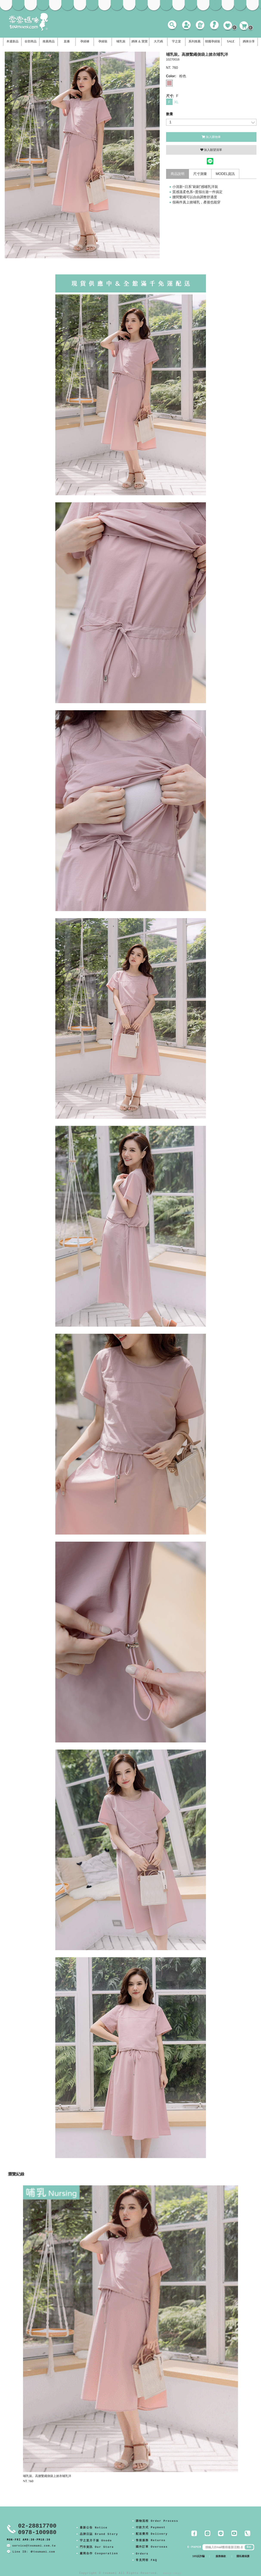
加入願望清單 (211, 150)
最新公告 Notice (94, 2527)
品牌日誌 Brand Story (99, 2534)
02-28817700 (37, 2526)
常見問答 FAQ (146, 2560)
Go (249, 2547)
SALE (230, 42)
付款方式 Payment (150, 2527)
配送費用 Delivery (152, 2534)
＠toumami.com (42, 2551)
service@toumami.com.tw (34, 2545)
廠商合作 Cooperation (99, 2553)
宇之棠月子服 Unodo (96, 2540)
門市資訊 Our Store (97, 2547)
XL (176, 102)
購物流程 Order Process (157, 2521)
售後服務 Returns (150, 2540)
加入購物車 (211, 137)
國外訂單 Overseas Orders (152, 2550)
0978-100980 (37, 2532)
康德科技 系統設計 (172, 2573)
